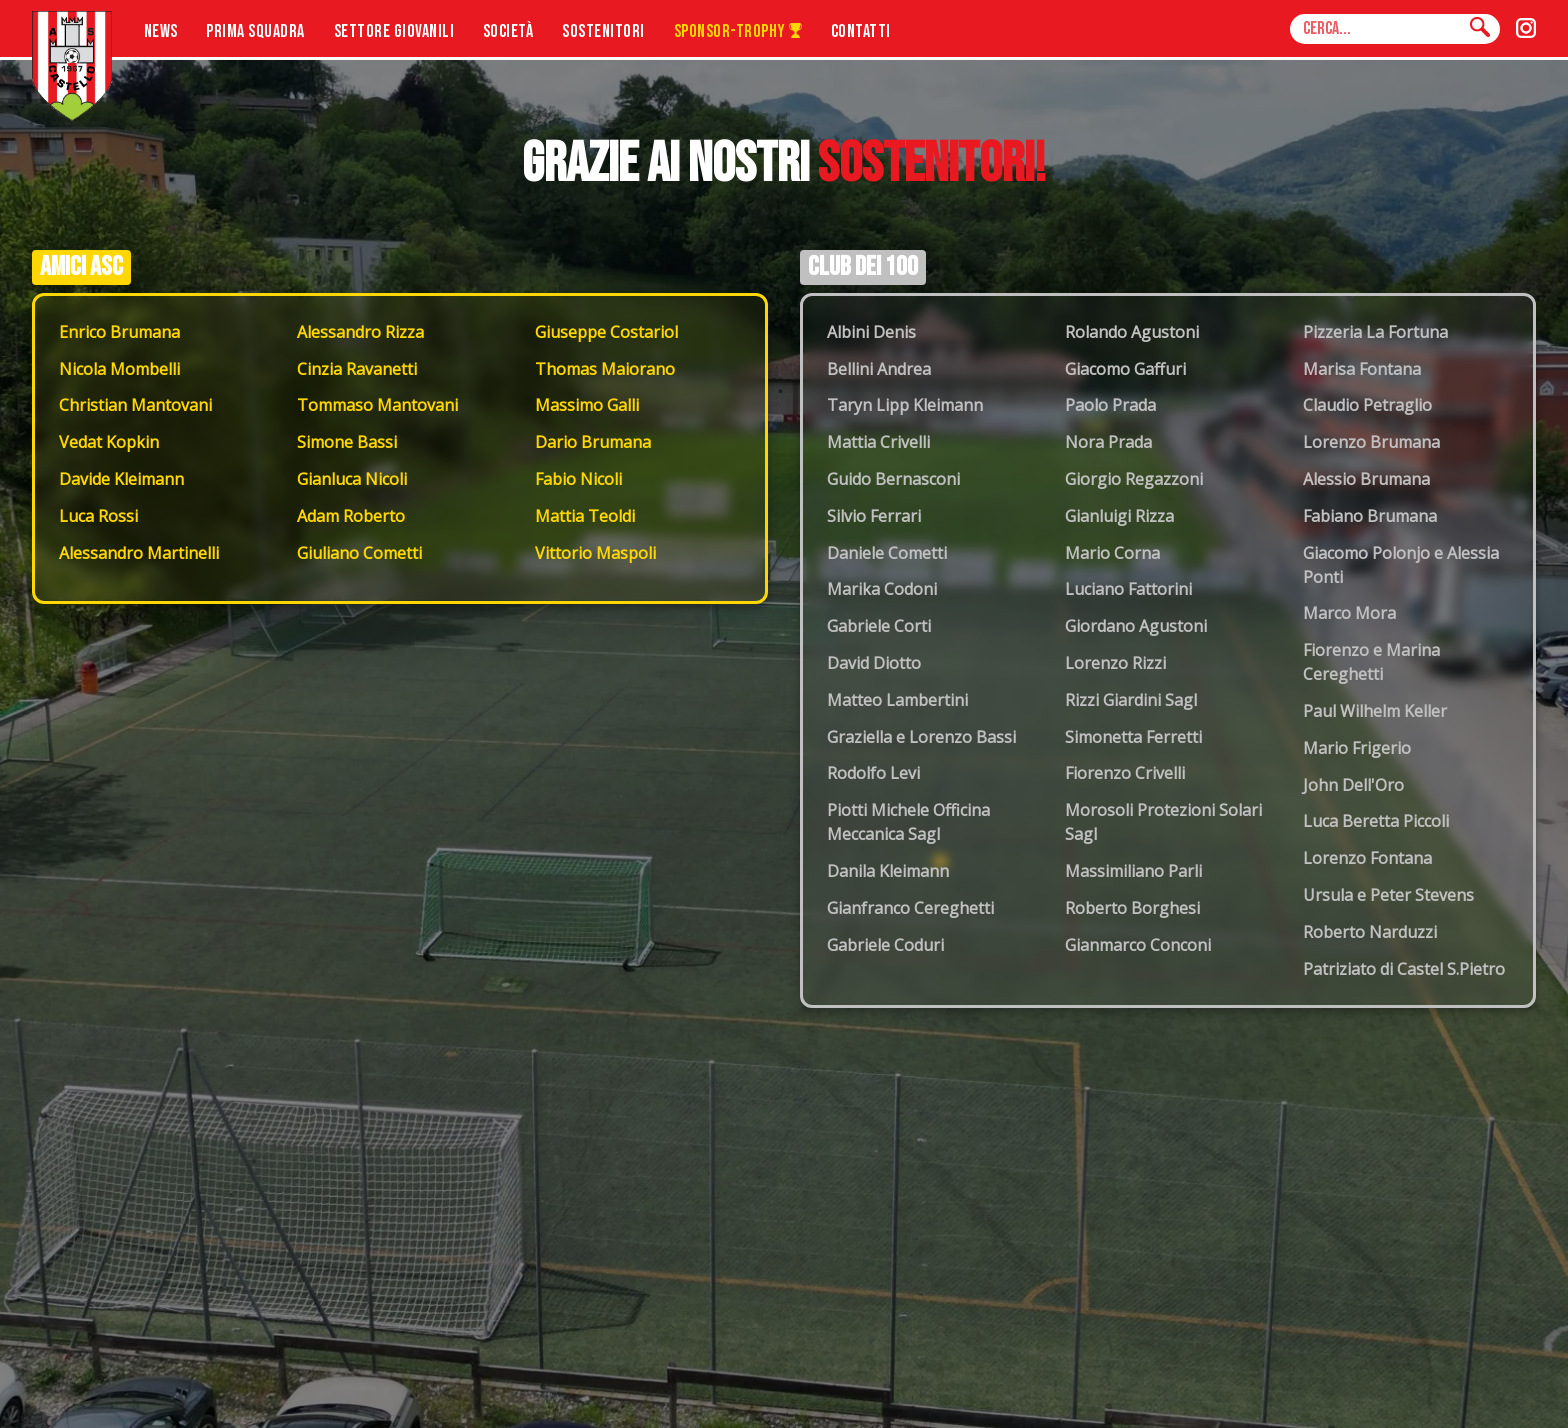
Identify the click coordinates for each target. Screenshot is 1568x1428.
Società (508, 31)
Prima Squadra (255, 31)
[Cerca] (1480, 28)
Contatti (861, 31)
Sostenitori (603, 31)
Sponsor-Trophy (738, 31)
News (161, 31)
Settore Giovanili (394, 31)
